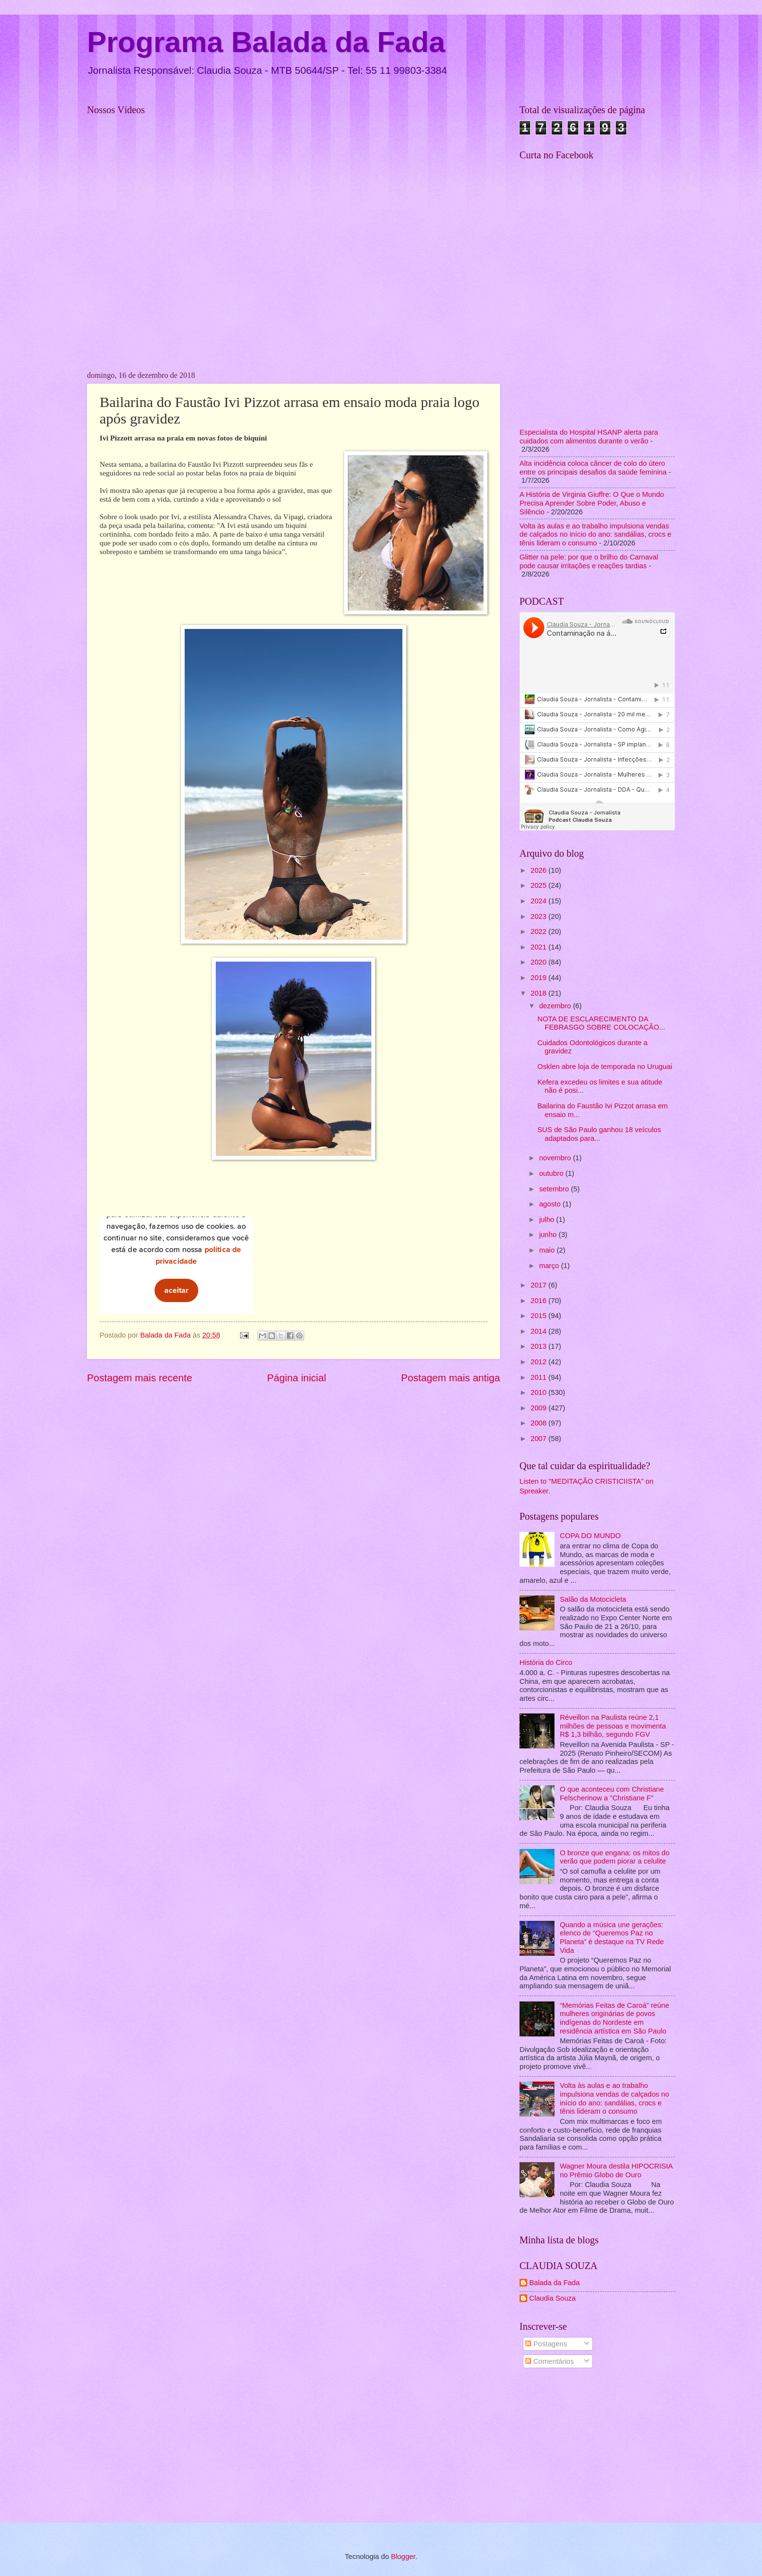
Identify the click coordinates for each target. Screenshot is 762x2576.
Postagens (546, 2344)
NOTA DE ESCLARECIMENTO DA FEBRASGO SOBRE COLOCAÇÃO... (601, 1023)
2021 (540, 947)
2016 (540, 1301)
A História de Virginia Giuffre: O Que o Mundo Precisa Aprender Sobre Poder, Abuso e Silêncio (592, 503)
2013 (540, 1346)
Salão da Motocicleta (593, 1599)
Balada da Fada (554, 2283)
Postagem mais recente (139, 1377)
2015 (540, 1316)
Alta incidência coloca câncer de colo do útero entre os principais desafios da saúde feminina (593, 467)
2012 (540, 1362)
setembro (555, 1189)
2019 (540, 978)
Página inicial (296, 1377)
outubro (552, 1173)
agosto (550, 1204)
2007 (540, 1438)
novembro (556, 1158)
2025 (540, 885)
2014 (540, 1331)
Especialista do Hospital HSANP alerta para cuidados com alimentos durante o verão (589, 436)
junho (548, 1234)
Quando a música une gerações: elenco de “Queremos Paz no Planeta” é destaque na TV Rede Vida (612, 1937)
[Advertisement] (597, 2447)
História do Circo (546, 1662)
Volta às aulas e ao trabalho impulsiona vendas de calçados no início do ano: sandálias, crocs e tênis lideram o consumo (596, 534)
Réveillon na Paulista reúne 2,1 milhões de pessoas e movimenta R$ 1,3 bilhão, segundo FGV (613, 1725)
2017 (540, 1285)
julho (547, 1219)
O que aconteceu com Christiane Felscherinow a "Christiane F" (612, 1793)
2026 (540, 870)
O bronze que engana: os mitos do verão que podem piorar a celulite (615, 1857)
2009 (540, 1408)
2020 (540, 962)
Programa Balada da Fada (266, 42)
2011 (540, 1377)
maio (547, 1250)
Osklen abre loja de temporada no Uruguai (604, 1066)
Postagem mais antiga (450, 1377)
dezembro (556, 1006)
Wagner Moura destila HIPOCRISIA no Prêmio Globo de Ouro (616, 2170)
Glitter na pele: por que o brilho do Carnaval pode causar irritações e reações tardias (589, 561)
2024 (540, 901)
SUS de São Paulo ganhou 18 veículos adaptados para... (599, 1134)
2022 (540, 931)
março (550, 1266)
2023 (540, 916)
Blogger (403, 2556)
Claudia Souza (552, 2298)
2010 (540, 1392)
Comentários (549, 2361)
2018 (540, 993)
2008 (540, 1423)
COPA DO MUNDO (590, 1536)
